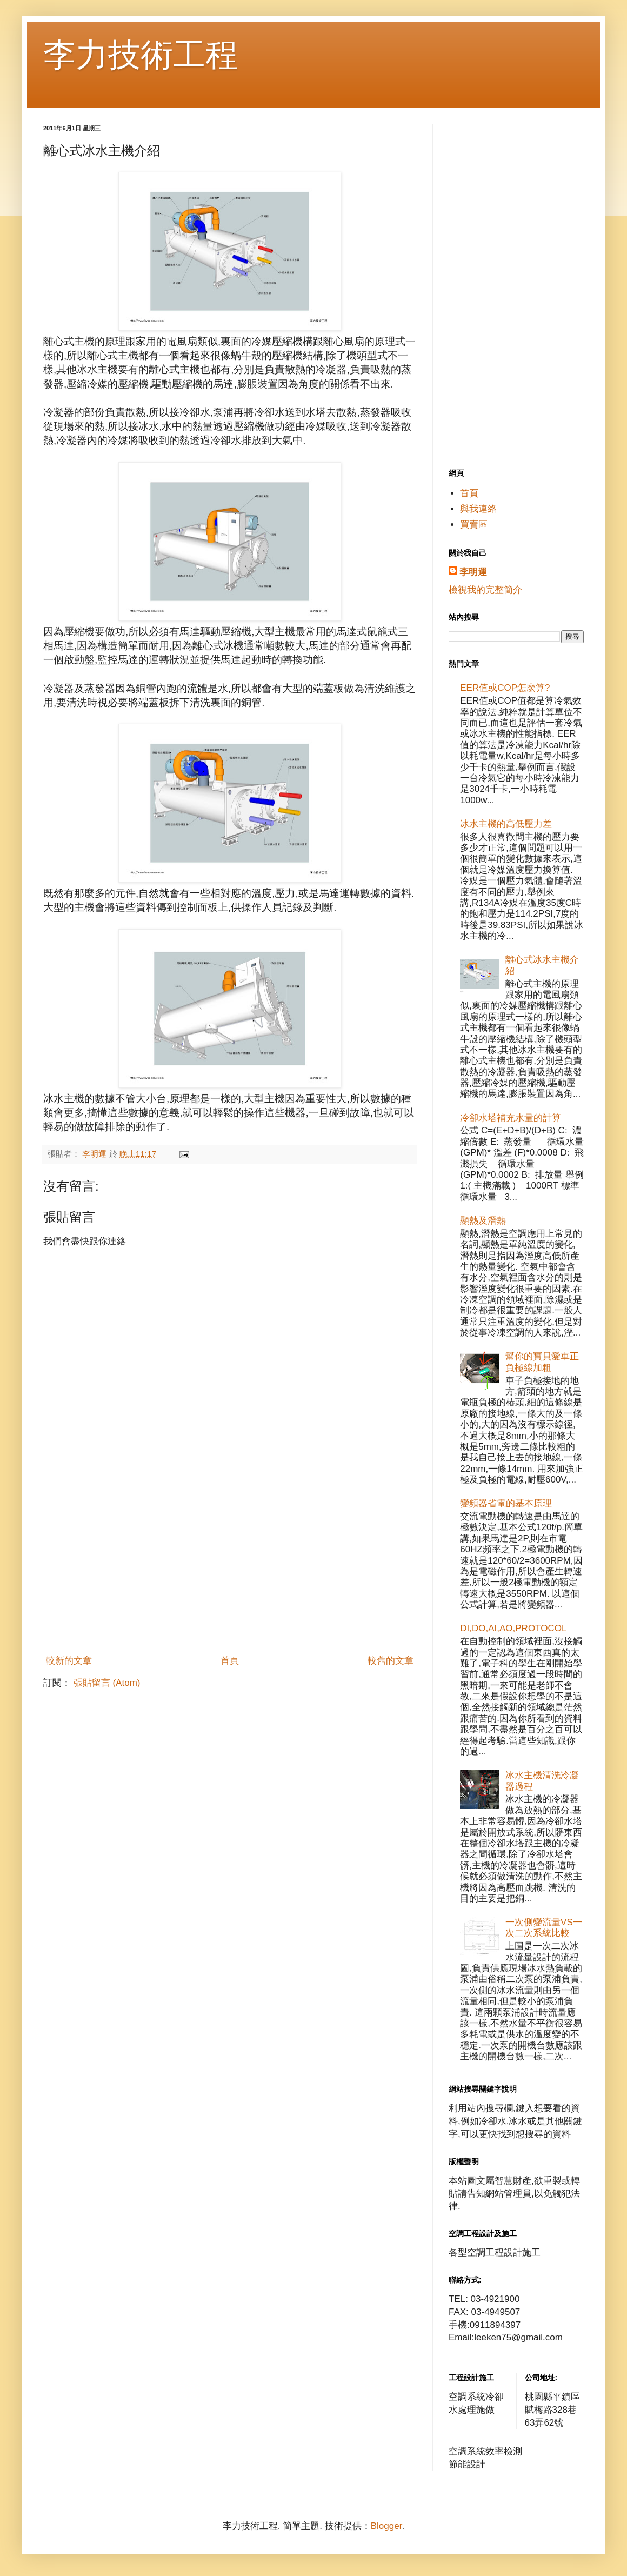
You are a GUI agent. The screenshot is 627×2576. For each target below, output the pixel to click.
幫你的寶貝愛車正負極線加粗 (542, 1361)
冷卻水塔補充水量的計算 (510, 1118)
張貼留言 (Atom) (107, 1683)
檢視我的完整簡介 (485, 590)
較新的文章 (69, 1661)
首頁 (230, 1661)
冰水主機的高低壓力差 (506, 824)
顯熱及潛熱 (483, 1221)
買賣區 (474, 524)
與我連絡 (478, 509)
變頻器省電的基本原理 (506, 1503)
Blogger (386, 2526)
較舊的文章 (390, 1661)
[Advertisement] (230, 1568)
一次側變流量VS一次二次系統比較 (543, 1927)
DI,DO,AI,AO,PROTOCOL (513, 1628)
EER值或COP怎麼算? (505, 688)
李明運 (473, 572)
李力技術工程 (140, 55)
